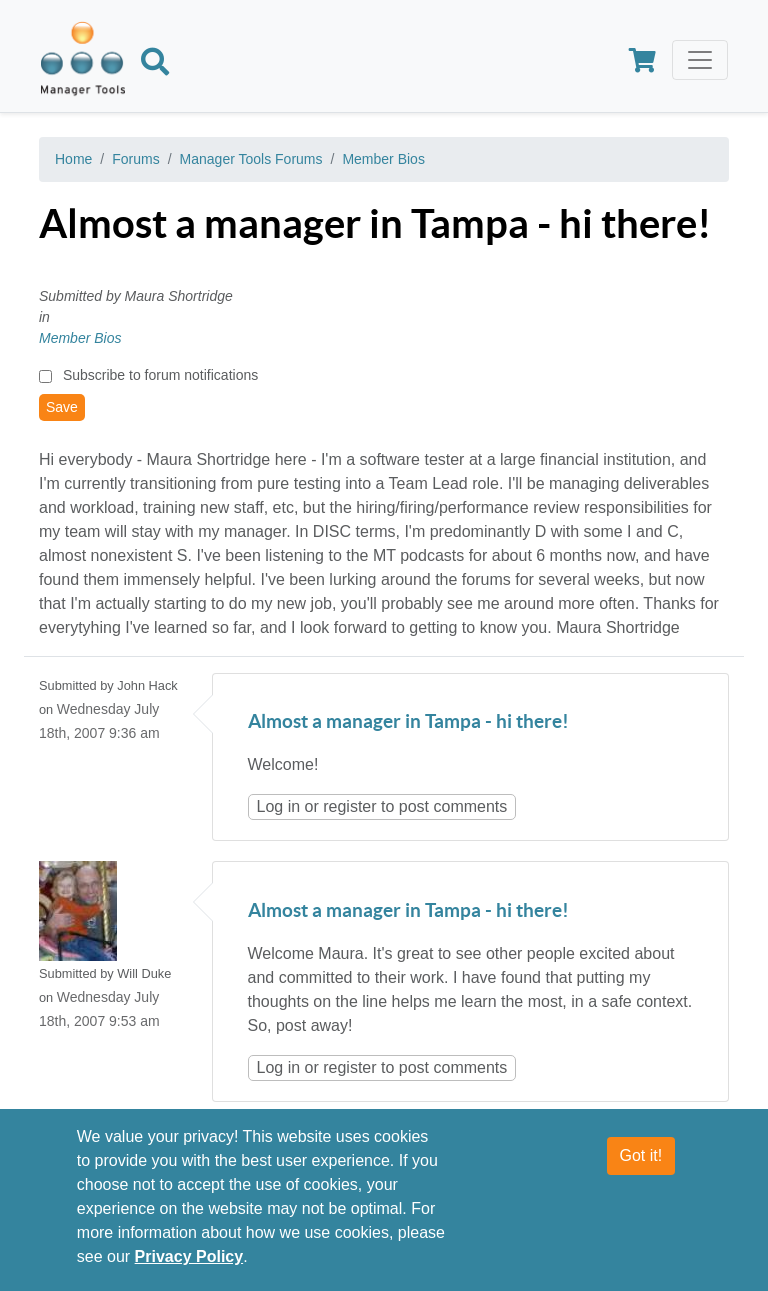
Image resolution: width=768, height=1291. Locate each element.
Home (73, 159)
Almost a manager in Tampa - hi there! (408, 722)
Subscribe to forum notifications (160, 375)
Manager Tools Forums (251, 159)
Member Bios (383, 159)
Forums (135, 159)
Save (62, 407)
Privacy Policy (189, 1265)
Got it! (641, 1164)
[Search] (155, 65)
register (349, 806)
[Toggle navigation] (700, 60)
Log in (279, 806)
